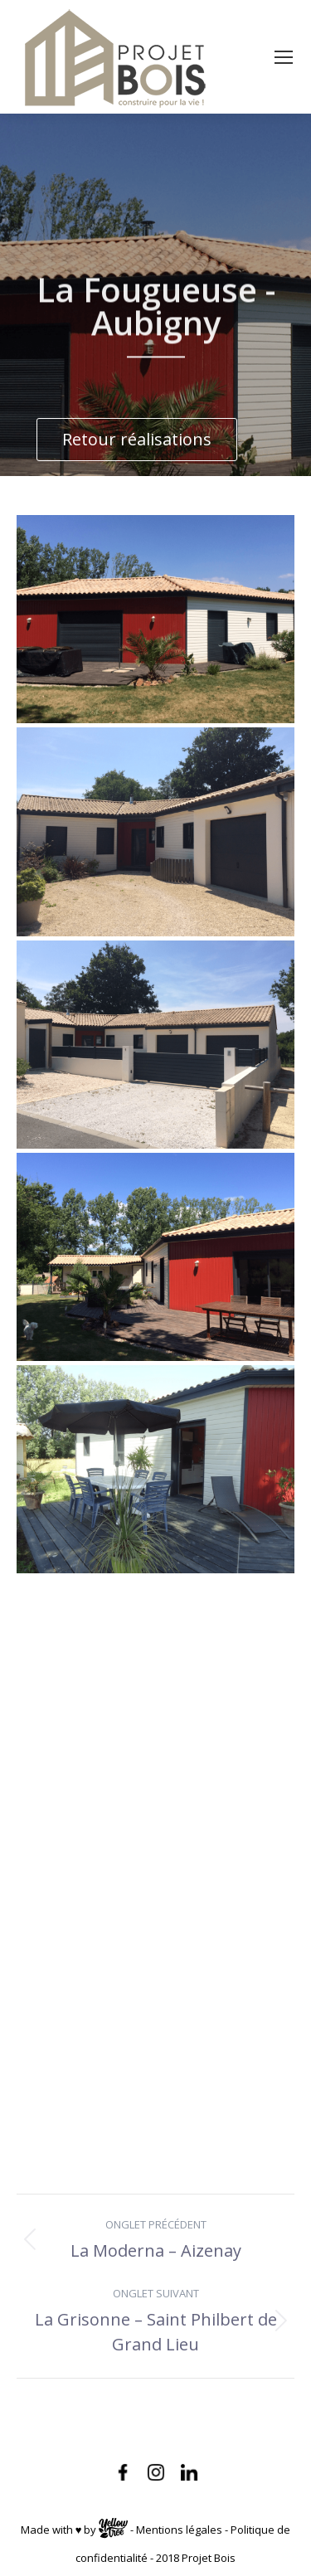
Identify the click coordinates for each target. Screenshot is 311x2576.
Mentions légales (179, 2530)
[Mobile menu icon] (283, 57)
